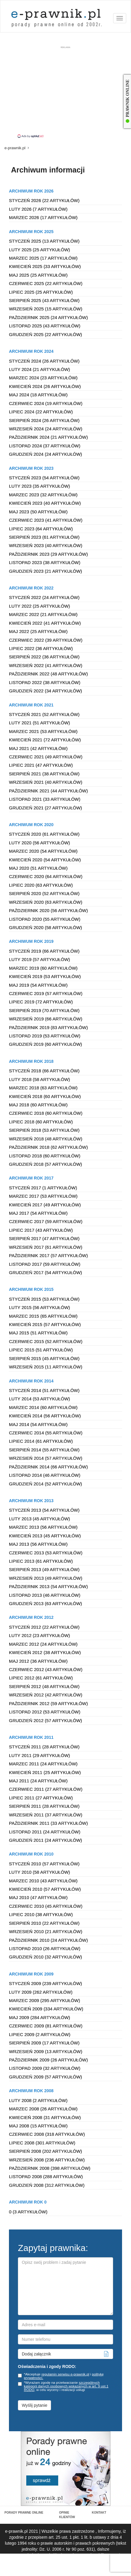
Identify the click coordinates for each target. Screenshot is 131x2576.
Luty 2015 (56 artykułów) (39, 1307)
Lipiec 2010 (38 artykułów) (41, 1914)
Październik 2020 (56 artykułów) (48, 910)
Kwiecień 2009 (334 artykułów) (46, 2008)
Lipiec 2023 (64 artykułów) (41, 528)
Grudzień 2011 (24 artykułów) (45, 1840)
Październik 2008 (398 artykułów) (49, 2168)
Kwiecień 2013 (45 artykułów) (45, 1535)
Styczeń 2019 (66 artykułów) (44, 951)
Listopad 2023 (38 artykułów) (44, 562)
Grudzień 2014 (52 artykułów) (45, 1483)
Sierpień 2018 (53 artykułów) (44, 1130)
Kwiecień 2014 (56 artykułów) (45, 1415)
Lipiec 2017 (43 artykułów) (41, 1230)
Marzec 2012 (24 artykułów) (43, 1644)
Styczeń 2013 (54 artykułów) (44, 1510)
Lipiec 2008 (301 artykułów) (42, 2142)
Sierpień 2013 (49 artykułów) (44, 1569)
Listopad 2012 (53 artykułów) (44, 1711)
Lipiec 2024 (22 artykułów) (41, 411)
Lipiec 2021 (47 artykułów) (41, 765)
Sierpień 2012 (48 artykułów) (44, 1686)
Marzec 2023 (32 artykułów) (43, 494)
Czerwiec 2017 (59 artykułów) (45, 1221)
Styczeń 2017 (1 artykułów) (43, 1187)
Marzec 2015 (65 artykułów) (43, 1316)
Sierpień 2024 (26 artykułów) (44, 420)
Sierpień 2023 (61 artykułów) (44, 537)
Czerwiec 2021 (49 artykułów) (45, 756)
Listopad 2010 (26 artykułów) (44, 1948)
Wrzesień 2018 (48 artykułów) (45, 1138)
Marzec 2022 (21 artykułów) (43, 614)
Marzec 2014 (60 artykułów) (43, 1407)
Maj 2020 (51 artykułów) (38, 868)
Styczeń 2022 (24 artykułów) (44, 597)
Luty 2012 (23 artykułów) (39, 1635)
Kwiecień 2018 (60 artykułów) (45, 1096)
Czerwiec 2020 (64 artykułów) (45, 876)
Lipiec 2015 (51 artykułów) (41, 1349)
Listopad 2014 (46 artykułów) (44, 1475)
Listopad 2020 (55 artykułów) (44, 919)
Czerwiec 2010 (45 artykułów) (45, 1906)
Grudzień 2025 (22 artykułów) (45, 334)
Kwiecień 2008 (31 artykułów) (45, 2117)
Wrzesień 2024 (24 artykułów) (45, 428)
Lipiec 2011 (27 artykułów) (41, 1797)
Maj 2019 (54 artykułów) (38, 985)
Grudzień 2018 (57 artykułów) (45, 1164)
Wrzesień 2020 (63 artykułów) (45, 902)
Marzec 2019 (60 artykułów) (43, 968)
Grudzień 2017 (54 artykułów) (45, 1272)
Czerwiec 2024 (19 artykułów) (45, 403)
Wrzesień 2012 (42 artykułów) (45, 1694)
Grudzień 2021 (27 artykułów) (45, 807)
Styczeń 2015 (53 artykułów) (44, 1299)
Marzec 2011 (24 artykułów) (43, 1763)
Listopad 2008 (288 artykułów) (46, 2176)
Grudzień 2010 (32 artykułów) (45, 1956)
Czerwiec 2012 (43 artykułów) (45, 1669)
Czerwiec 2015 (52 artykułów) (45, 1341)
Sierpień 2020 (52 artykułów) (44, 893)
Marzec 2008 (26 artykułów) (43, 2108)
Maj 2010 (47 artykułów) (38, 1897)
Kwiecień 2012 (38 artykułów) (45, 1652)
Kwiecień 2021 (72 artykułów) (45, 739)
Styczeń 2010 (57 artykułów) (44, 1863)
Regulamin (45, 2570)
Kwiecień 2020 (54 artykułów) (45, 859)
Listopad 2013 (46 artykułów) (44, 1595)
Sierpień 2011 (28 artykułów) (44, 1806)
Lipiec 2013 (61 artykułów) (41, 1561)
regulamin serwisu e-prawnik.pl (65, 2374)
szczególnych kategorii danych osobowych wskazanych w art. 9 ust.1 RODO (66, 2386)
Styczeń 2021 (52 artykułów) (44, 714)
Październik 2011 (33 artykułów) (48, 1823)
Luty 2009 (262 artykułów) (41, 1992)
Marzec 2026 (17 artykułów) (43, 217)
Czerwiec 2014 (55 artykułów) (45, 1432)
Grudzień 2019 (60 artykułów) (45, 1044)
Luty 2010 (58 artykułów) (39, 1872)
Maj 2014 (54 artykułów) (38, 1424)
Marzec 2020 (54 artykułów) (43, 851)
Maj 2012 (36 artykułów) (38, 1661)
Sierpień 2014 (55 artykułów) (44, 1449)
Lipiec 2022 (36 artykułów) (41, 648)
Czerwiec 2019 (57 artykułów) (45, 993)
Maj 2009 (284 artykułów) (39, 2017)
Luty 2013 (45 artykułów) (39, 1518)
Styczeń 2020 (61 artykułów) (44, 834)
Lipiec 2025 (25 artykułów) (41, 292)
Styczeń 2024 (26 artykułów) (44, 361)
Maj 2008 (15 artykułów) (38, 2125)
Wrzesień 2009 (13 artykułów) (45, 2051)
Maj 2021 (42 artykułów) (38, 748)
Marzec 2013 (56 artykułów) (43, 1527)
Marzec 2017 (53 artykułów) (43, 1196)
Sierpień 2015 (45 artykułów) (44, 1358)
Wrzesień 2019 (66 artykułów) (45, 1018)
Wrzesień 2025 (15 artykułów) (45, 308)
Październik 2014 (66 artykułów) (48, 1466)
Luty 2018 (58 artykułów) (39, 1079)
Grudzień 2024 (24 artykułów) (45, 454)
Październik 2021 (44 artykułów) (48, 790)
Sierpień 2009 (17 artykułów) (44, 2042)
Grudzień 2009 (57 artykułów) (45, 2076)
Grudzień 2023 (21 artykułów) (45, 571)
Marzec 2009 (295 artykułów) (44, 2000)
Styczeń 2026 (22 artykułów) (44, 200)
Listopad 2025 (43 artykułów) (44, 325)
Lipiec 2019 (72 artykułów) (41, 1001)
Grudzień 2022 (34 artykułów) (45, 690)
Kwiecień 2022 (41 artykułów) (45, 623)
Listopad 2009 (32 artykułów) (44, 2068)
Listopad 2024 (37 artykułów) (44, 445)
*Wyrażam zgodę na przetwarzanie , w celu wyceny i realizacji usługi (63, 2386)
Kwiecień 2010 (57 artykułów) (45, 1889)
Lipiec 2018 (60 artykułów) (41, 1121)
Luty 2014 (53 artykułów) (39, 1398)
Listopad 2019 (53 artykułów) (44, 1035)
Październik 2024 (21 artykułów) (48, 437)
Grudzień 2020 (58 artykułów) (45, 927)
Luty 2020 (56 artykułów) (39, 842)
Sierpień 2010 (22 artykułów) (44, 1923)
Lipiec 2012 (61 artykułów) (41, 1677)
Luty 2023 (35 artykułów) (39, 486)
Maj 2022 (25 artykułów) (38, 631)
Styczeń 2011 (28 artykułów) (44, 1746)
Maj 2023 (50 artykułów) (38, 511)
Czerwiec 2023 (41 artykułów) (45, 520)
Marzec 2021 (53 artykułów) (43, 731)
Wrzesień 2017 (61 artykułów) (45, 1247)
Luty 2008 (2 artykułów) (38, 2100)
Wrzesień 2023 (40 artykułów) (45, 545)
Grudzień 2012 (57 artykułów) (45, 1720)
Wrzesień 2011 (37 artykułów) (45, 1814)
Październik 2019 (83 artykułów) (48, 1027)
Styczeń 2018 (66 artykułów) (44, 1070)
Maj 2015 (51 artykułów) (38, 1332)
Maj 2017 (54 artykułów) (38, 1213)
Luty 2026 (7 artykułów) (38, 209)
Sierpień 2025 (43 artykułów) (44, 300)
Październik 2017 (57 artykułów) (48, 1255)
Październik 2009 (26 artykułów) (48, 2059)
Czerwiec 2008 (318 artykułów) (47, 2134)
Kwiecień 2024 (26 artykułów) (45, 386)
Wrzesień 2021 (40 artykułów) (45, 782)
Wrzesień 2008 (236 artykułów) (47, 2159)
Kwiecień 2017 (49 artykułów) (45, 1204)
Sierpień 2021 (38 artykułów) (44, 773)
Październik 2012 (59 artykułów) (48, 1703)
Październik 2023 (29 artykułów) (48, 554)
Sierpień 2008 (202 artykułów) (45, 2151)
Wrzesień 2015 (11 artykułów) (45, 1366)
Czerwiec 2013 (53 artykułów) (45, 1552)
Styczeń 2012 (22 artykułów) (44, 1627)
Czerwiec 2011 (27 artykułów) (45, 1789)
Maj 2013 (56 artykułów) (38, 1544)
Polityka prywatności (77, 2570)
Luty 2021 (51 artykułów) (39, 722)
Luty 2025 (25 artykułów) (39, 249)
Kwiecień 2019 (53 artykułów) (45, 976)
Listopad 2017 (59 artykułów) (44, 1264)
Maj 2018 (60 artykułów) (38, 1104)
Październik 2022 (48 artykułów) (48, 673)
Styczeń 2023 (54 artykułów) (44, 477)
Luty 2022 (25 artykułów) (39, 606)
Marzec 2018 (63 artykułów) (43, 1087)
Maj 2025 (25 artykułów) (38, 275)
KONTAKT (99, 2512)
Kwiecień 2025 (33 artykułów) (45, 266)
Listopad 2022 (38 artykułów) (44, 682)
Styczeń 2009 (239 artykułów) (45, 1983)
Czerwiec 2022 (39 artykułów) (45, 640)
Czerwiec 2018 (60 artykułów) (45, 1113)
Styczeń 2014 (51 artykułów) (44, 1390)
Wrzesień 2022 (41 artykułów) (45, 665)
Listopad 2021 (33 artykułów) (44, 799)
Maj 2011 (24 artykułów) (38, 1780)
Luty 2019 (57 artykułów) (39, 959)
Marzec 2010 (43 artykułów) (43, 1880)
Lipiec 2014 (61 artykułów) (41, 1441)
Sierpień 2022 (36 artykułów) (44, 656)
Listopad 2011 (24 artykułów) (44, 1831)
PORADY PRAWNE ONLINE (23, 2512)
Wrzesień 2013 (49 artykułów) (45, 1578)
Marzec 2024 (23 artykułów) (43, 377)
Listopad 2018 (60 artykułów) (44, 1155)
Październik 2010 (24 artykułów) (48, 1940)
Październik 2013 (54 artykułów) (48, 1586)
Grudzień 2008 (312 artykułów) (46, 2185)
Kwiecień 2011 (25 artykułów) (45, 1772)
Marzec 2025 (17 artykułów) (43, 258)
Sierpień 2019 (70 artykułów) (44, 1010)
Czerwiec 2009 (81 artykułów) (45, 2025)
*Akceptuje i (61, 2375)
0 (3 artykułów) (28, 2211)
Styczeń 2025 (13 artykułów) (44, 241)
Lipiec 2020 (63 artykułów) (41, 885)
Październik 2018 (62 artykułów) (48, 1147)
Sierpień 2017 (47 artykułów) (44, 1238)
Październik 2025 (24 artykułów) (48, 317)
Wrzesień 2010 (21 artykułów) (45, 1931)
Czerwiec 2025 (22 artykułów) (45, 283)
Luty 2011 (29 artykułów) (39, 1755)
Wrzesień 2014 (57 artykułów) (45, 1458)
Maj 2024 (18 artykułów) (38, 394)
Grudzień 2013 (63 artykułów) (45, 1603)
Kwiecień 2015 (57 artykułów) (45, 1324)
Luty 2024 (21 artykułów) (39, 369)
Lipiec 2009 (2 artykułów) (39, 2034)
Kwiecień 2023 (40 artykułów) (45, 503)
